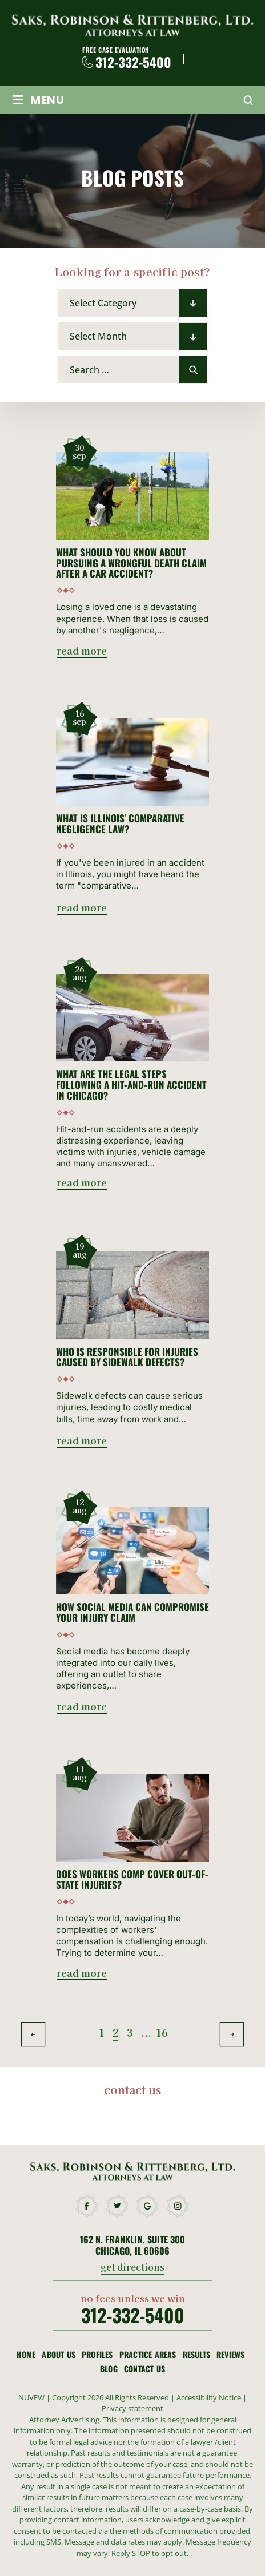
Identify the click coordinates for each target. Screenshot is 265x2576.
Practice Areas (147, 2355)
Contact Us (144, 2369)
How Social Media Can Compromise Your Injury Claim (132, 1612)
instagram (178, 2206)
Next (232, 2034)
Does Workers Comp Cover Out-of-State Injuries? (132, 1879)
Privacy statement (132, 2408)
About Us (58, 2355)
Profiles (97, 2355)
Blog (109, 2369)
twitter (118, 2206)
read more (82, 651)
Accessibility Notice (209, 2397)
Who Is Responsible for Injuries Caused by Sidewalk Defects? (127, 1357)
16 (158, 2032)
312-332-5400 (133, 62)
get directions (133, 2268)
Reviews (230, 2355)
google (148, 2206)
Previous (33, 2034)
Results (196, 2355)
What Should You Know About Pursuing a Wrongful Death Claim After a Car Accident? (131, 563)
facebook (87, 2206)
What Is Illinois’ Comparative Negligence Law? (120, 823)
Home (26, 2355)
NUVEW (31, 2397)
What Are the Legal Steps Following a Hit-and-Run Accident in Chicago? (131, 1085)
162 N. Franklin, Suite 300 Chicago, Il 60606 (132, 2245)
